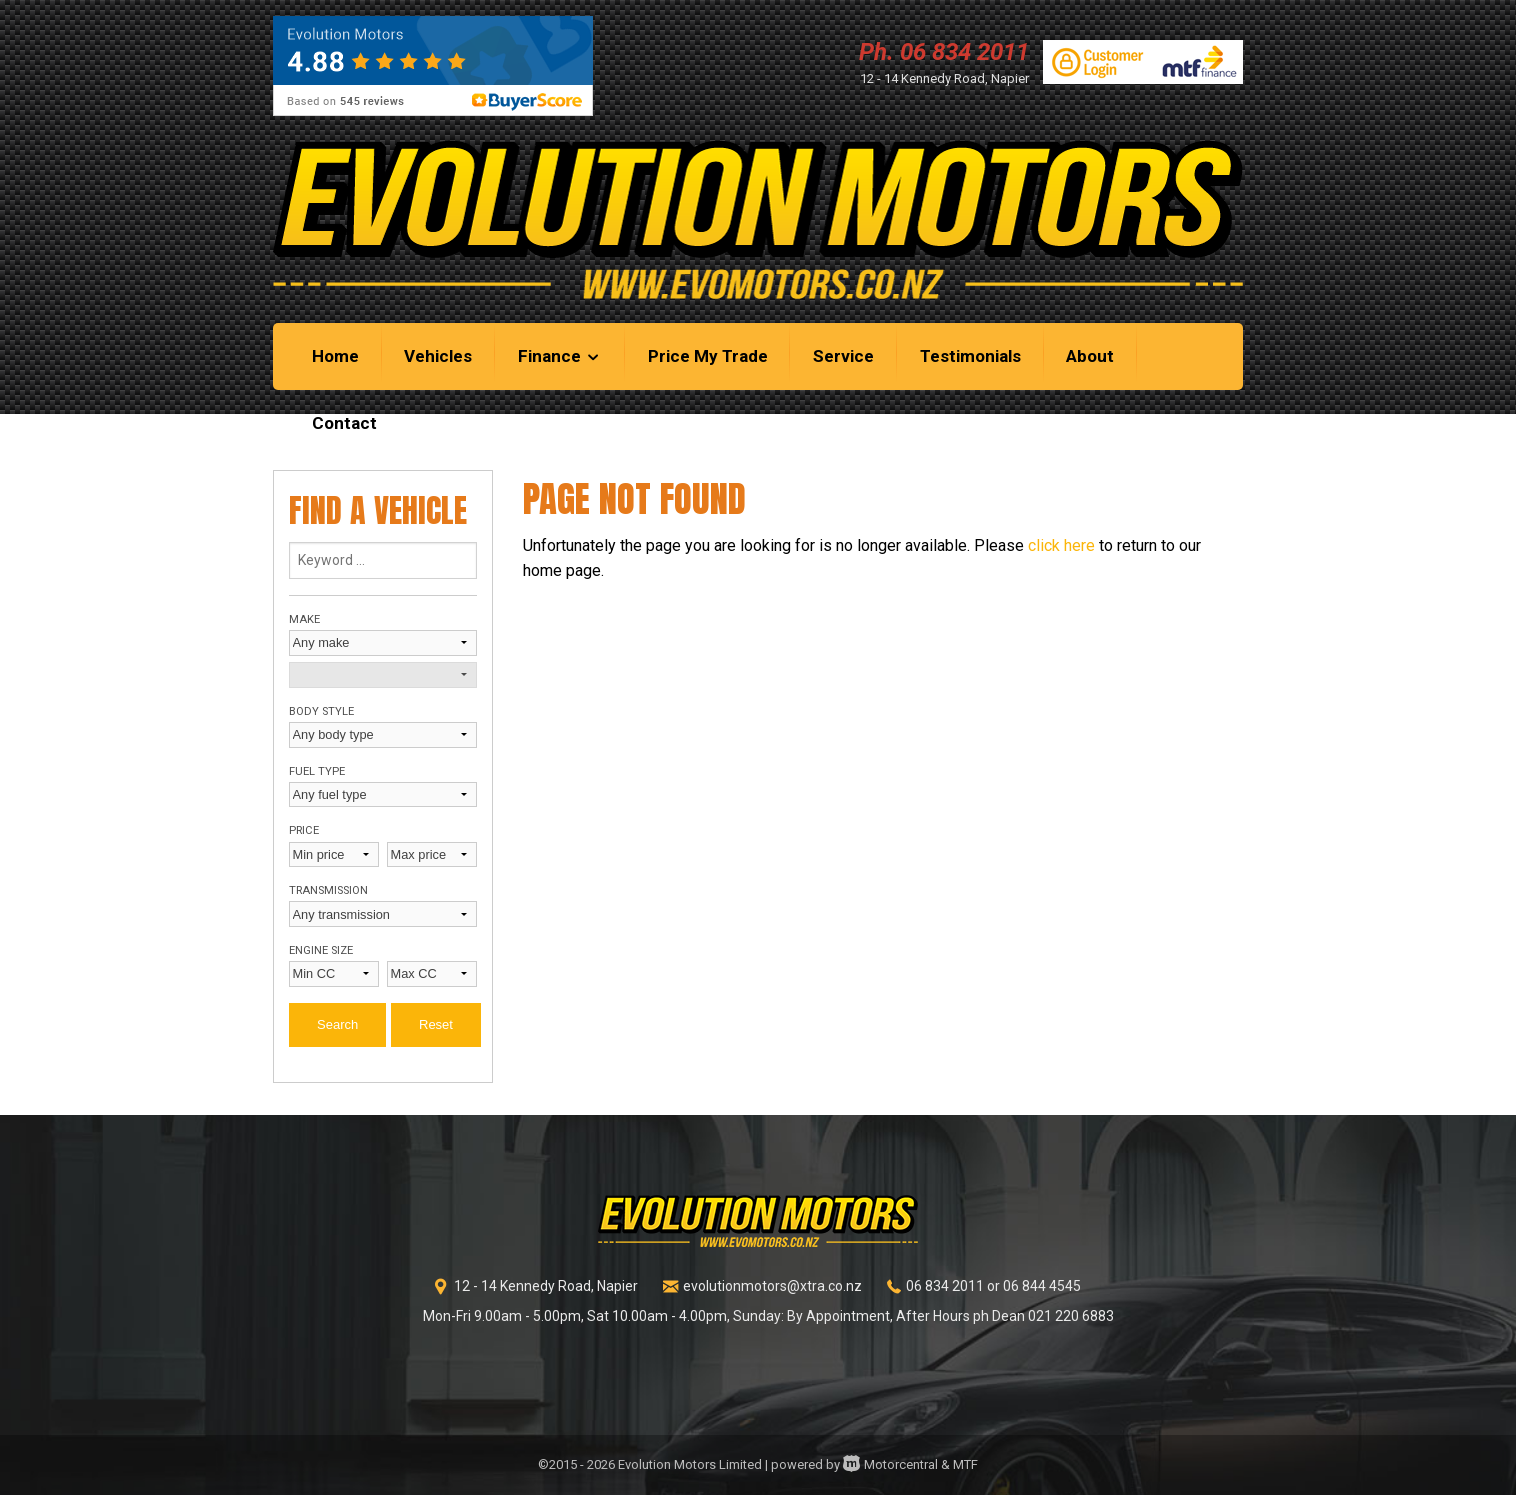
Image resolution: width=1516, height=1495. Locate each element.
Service (843, 356)
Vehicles (438, 356)
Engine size (321, 950)
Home (335, 356)
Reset (436, 1024)
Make (304, 619)
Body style (321, 711)
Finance (560, 356)
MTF (965, 1464)
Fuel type (317, 771)
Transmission (328, 890)
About (1090, 356)
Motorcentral (890, 1464)
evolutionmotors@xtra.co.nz (772, 1286)
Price (304, 830)
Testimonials (970, 356)
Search (337, 1024)
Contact (344, 423)
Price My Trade (708, 356)
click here (1061, 545)
